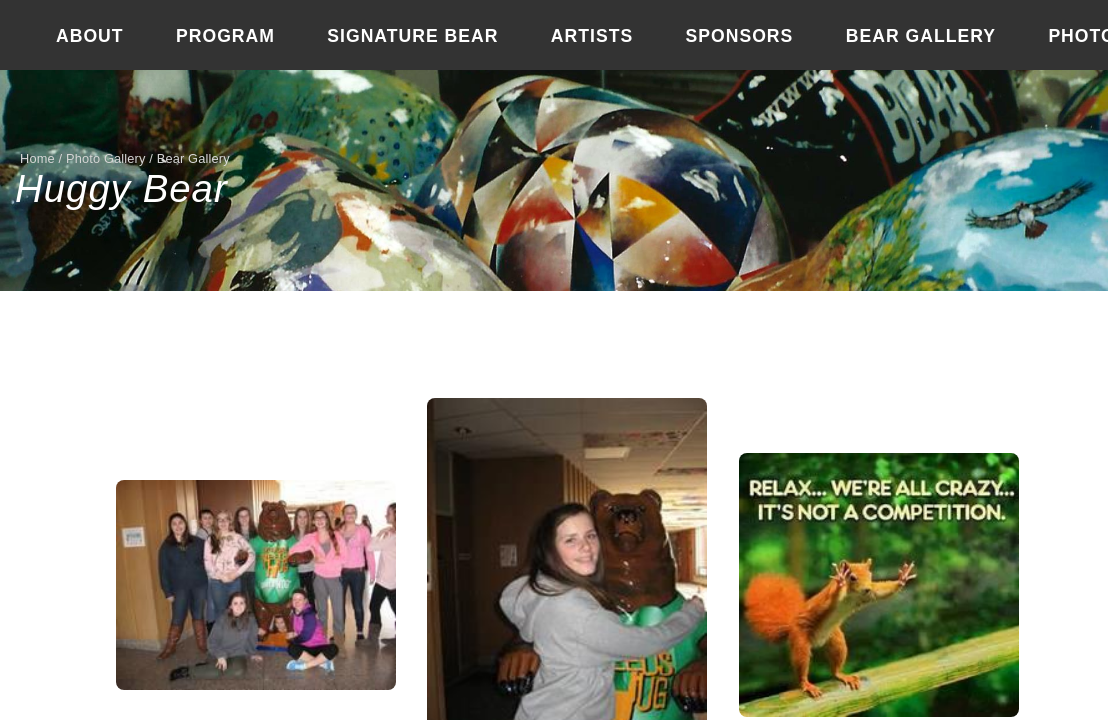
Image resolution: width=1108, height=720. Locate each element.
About (90, 36)
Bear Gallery (921, 36)
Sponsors (740, 36)
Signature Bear (412, 36)
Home (37, 158)
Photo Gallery (106, 158)
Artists (592, 36)
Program (225, 36)
